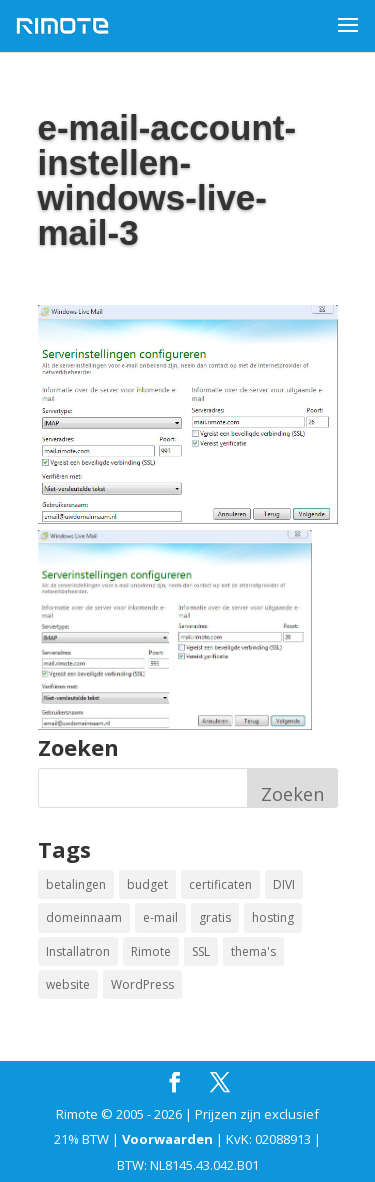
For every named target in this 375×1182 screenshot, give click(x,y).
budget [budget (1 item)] (147, 884)
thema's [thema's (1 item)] (253, 951)
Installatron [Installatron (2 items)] (78, 951)
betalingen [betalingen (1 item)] (76, 884)
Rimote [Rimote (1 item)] (151, 951)
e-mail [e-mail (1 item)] (160, 917)
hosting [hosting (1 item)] (273, 917)
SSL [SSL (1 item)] (201, 951)
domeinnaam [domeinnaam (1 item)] (84, 917)
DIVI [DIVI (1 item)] (284, 884)
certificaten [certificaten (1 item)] (220, 884)
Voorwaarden (167, 1139)
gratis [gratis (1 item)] (215, 917)
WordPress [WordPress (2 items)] (142, 984)
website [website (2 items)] (68, 984)
